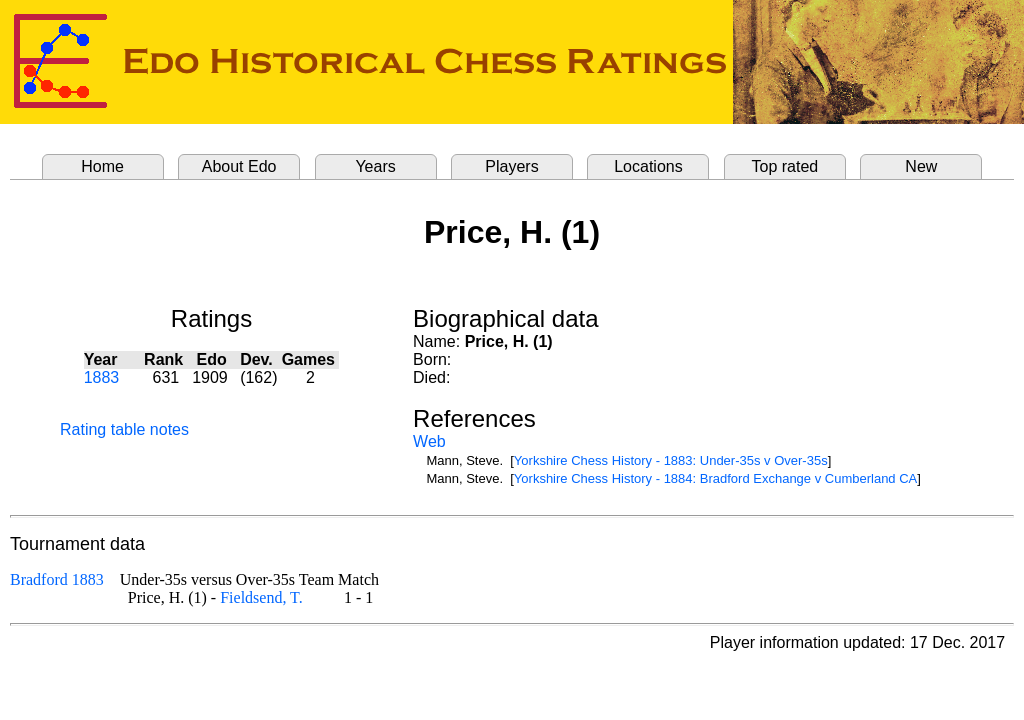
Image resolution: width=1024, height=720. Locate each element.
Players (511, 166)
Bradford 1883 (57, 579)
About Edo (239, 166)
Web (429, 441)
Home (102, 166)
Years (375, 166)
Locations (648, 166)
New (921, 166)
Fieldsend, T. (261, 597)
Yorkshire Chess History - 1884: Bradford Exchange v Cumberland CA (715, 478)
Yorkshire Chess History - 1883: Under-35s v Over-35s (671, 460)
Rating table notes (124, 429)
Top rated (785, 166)
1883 (102, 377)
